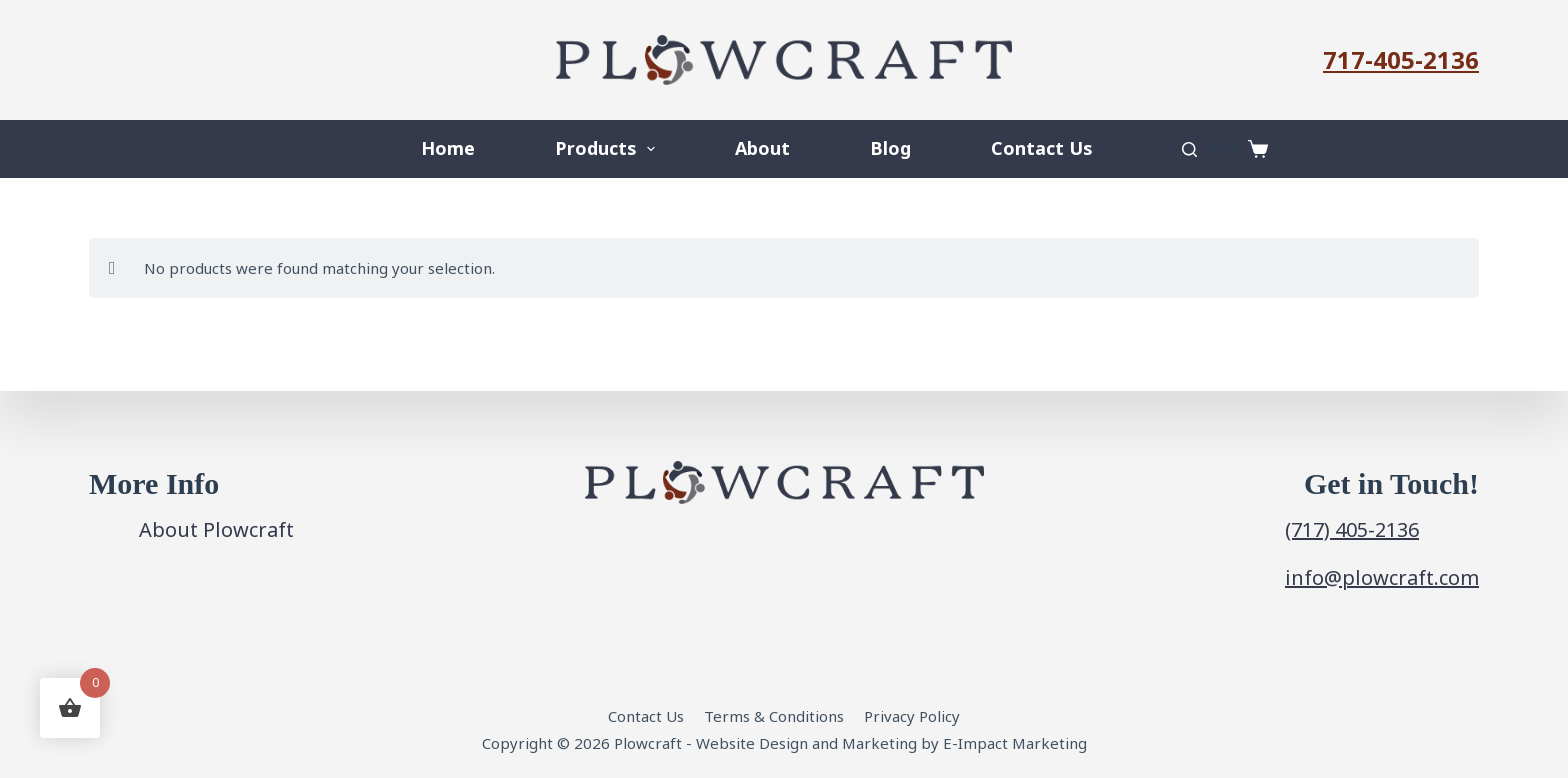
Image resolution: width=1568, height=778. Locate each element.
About (762, 148)
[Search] (1189, 149)
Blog (890, 148)
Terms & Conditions (774, 716)
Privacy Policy (912, 716)
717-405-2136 (1401, 59)
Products (609, 148)
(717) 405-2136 (1352, 529)
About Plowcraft (216, 529)
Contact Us (1041, 148)
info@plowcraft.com (1382, 577)
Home (448, 148)
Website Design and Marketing (806, 743)
